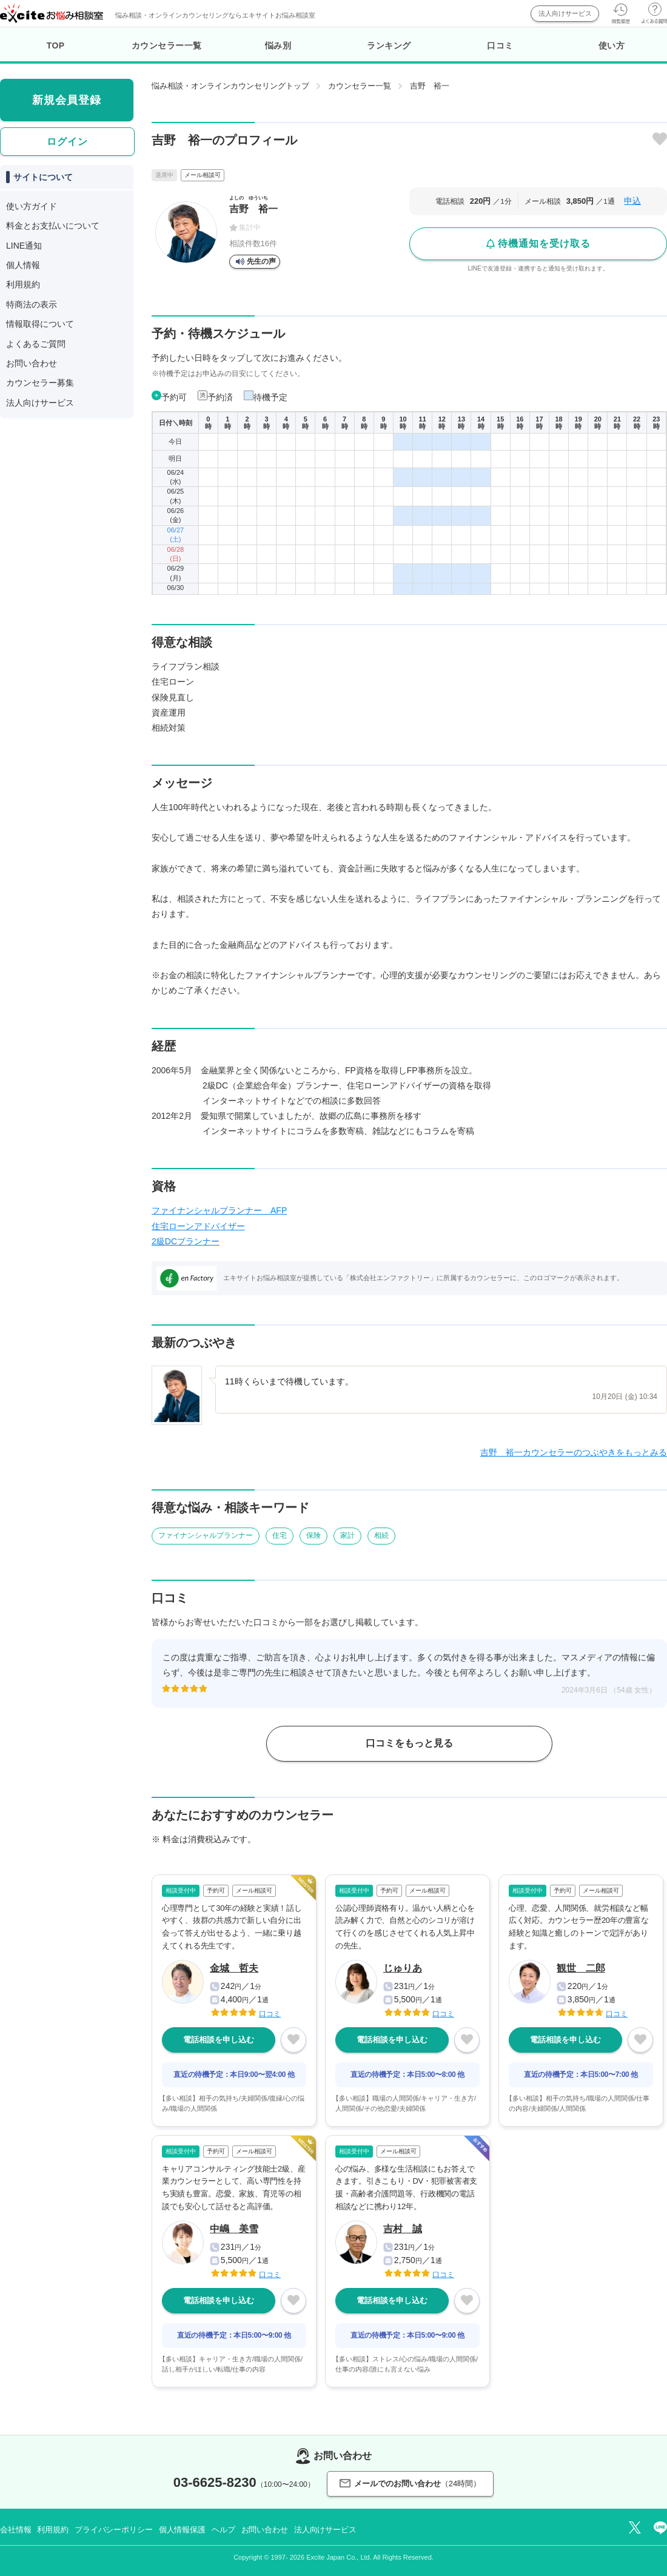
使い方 (611, 45)
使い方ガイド (31, 206)
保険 (313, 1535)
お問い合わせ (31, 363)
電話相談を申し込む (218, 2039)
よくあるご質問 (35, 344)
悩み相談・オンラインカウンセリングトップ (230, 85)
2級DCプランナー (186, 1241)
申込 (632, 201)
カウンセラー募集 (40, 382)
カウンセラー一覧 (167, 45)
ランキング (389, 45)
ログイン (67, 141)
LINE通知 (24, 245)
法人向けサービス (565, 13)
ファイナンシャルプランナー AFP (219, 1210)
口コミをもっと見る (409, 1743)
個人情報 (23, 265)
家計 (347, 1535)
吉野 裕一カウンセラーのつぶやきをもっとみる (573, 1452)
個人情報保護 (182, 2529)
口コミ (500, 45)
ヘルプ (223, 2529)
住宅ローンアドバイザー (198, 1226)
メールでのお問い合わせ (410, 2483)
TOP (56, 45)
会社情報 (15, 2529)
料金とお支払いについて (52, 225)
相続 (381, 1535)
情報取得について (40, 324)
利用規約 (23, 284)
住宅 (279, 1535)
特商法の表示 (31, 304)
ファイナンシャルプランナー (205, 1535)
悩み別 (278, 45)
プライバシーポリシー (114, 2529)
